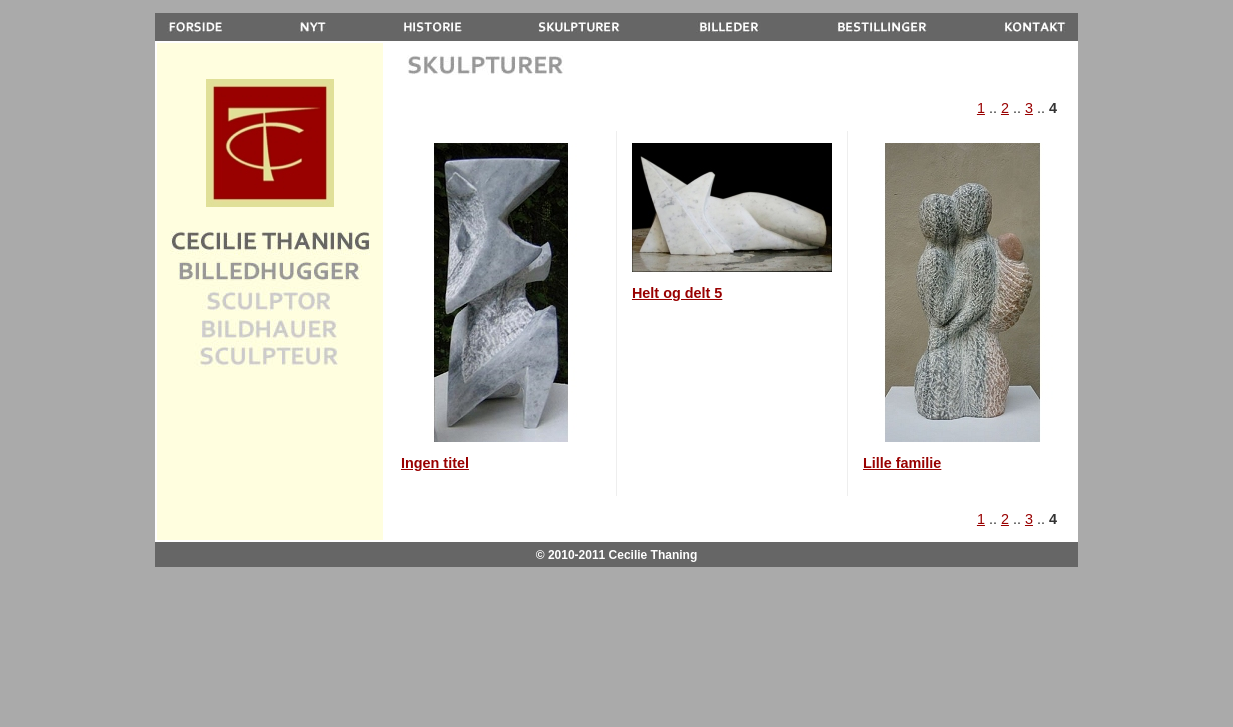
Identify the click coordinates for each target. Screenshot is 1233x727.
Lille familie (902, 463)
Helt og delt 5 (677, 293)
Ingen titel (435, 463)
